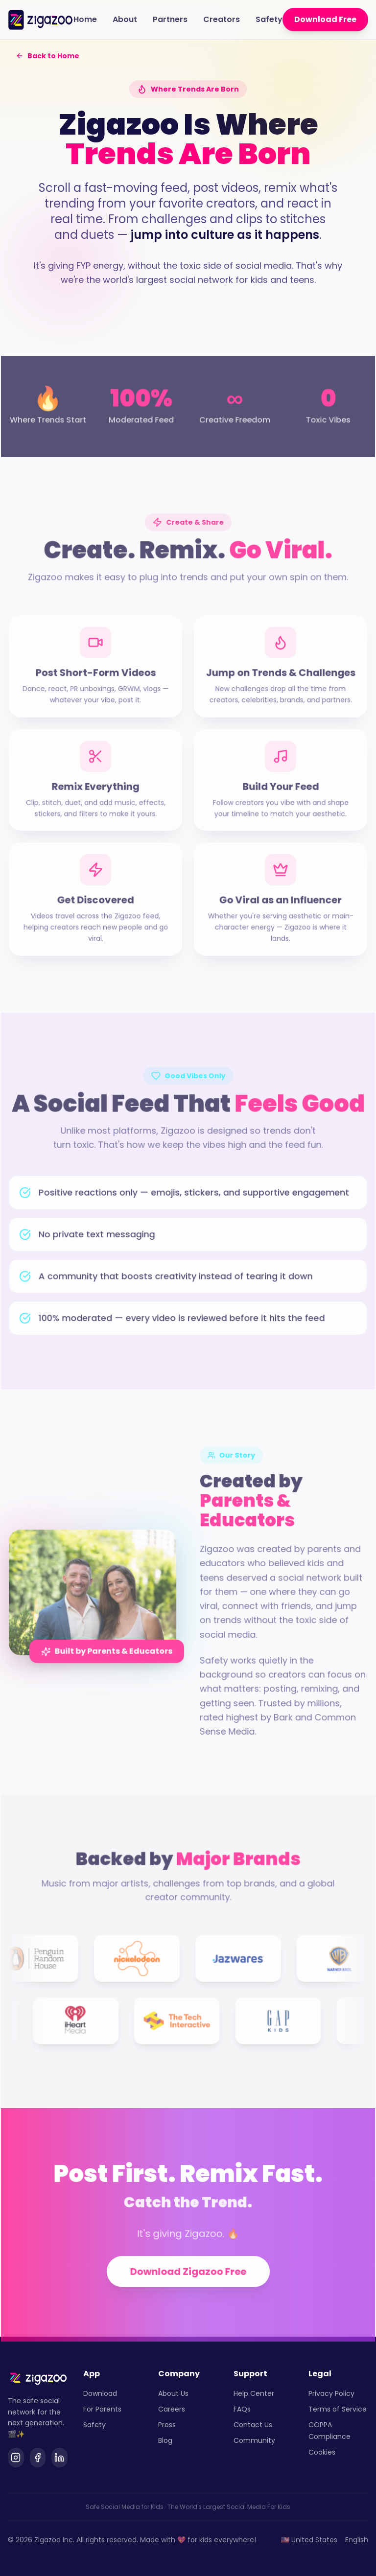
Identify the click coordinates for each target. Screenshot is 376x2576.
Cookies (321, 2452)
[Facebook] (38, 2457)
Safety (269, 19)
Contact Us (253, 2425)
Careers (171, 2409)
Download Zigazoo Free (188, 2283)
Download (100, 2393)
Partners (170, 19)
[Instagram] (16, 2457)
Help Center (254, 2393)
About (125, 19)
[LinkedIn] (59, 2457)
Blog (165, 2440)
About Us (173, 2393)
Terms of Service (337, 2409)
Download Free (325, 19)
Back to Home (47, 56)
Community (254, 2440)
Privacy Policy (331, 2393)
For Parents (102, 2409)
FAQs (242, 2409)
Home (85, 19)
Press (167, 2425)
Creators (221, 19)
